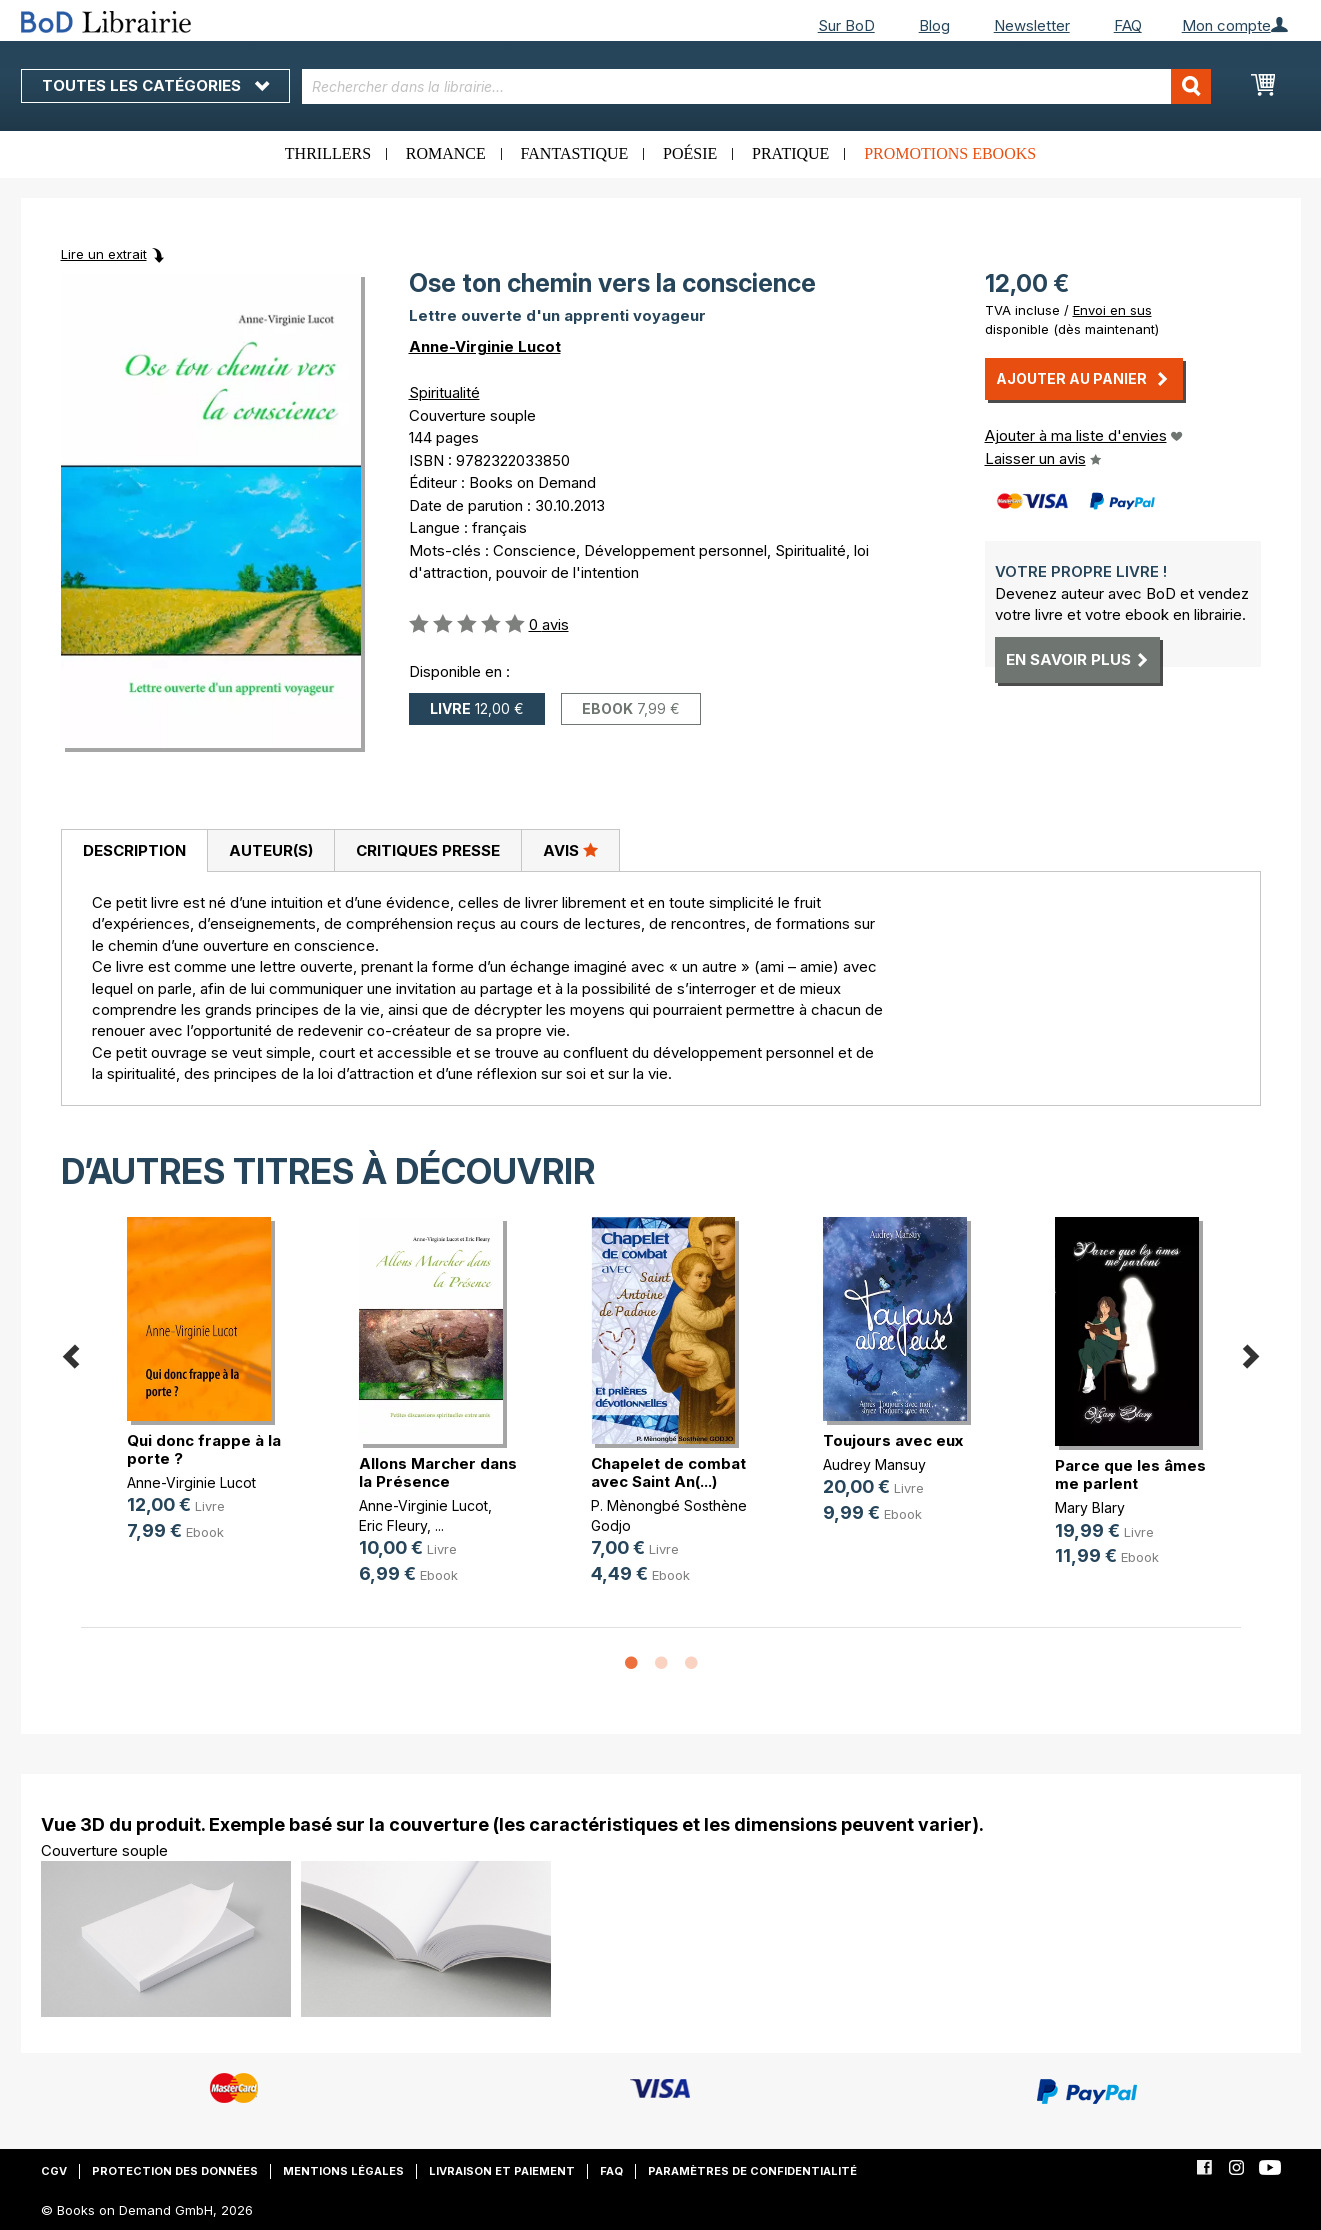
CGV (54, 2171)
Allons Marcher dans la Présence (438, 1472)
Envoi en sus (1112, 310)
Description (134, 850)
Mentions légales (343, 2171)
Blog (934, 25)
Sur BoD (846, 25)
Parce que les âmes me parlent (1130, 1474)
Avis (570, 850)
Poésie (690, 153)
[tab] (134, 851)
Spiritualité (444, 392)
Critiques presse (428, 850)
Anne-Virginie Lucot (485, 346)
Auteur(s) (271, 850)
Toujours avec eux (893, 1440)
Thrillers (328, 153)
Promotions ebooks (950, 153)
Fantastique (575, 153)
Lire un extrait (104, 254)
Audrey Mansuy (874, 1464)
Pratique (790, 153)
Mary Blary (1090, 1507)
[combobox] (756, 86)
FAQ (1128, 25)
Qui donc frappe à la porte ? (204, 1449)
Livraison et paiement (502, 2171)
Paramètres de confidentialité (752, 2171)
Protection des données (175, 2171)
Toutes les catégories (155, 85)
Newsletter (1032, 25)
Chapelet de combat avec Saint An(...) (668, 1472)
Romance (446, 153)
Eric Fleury (393, 1525)
